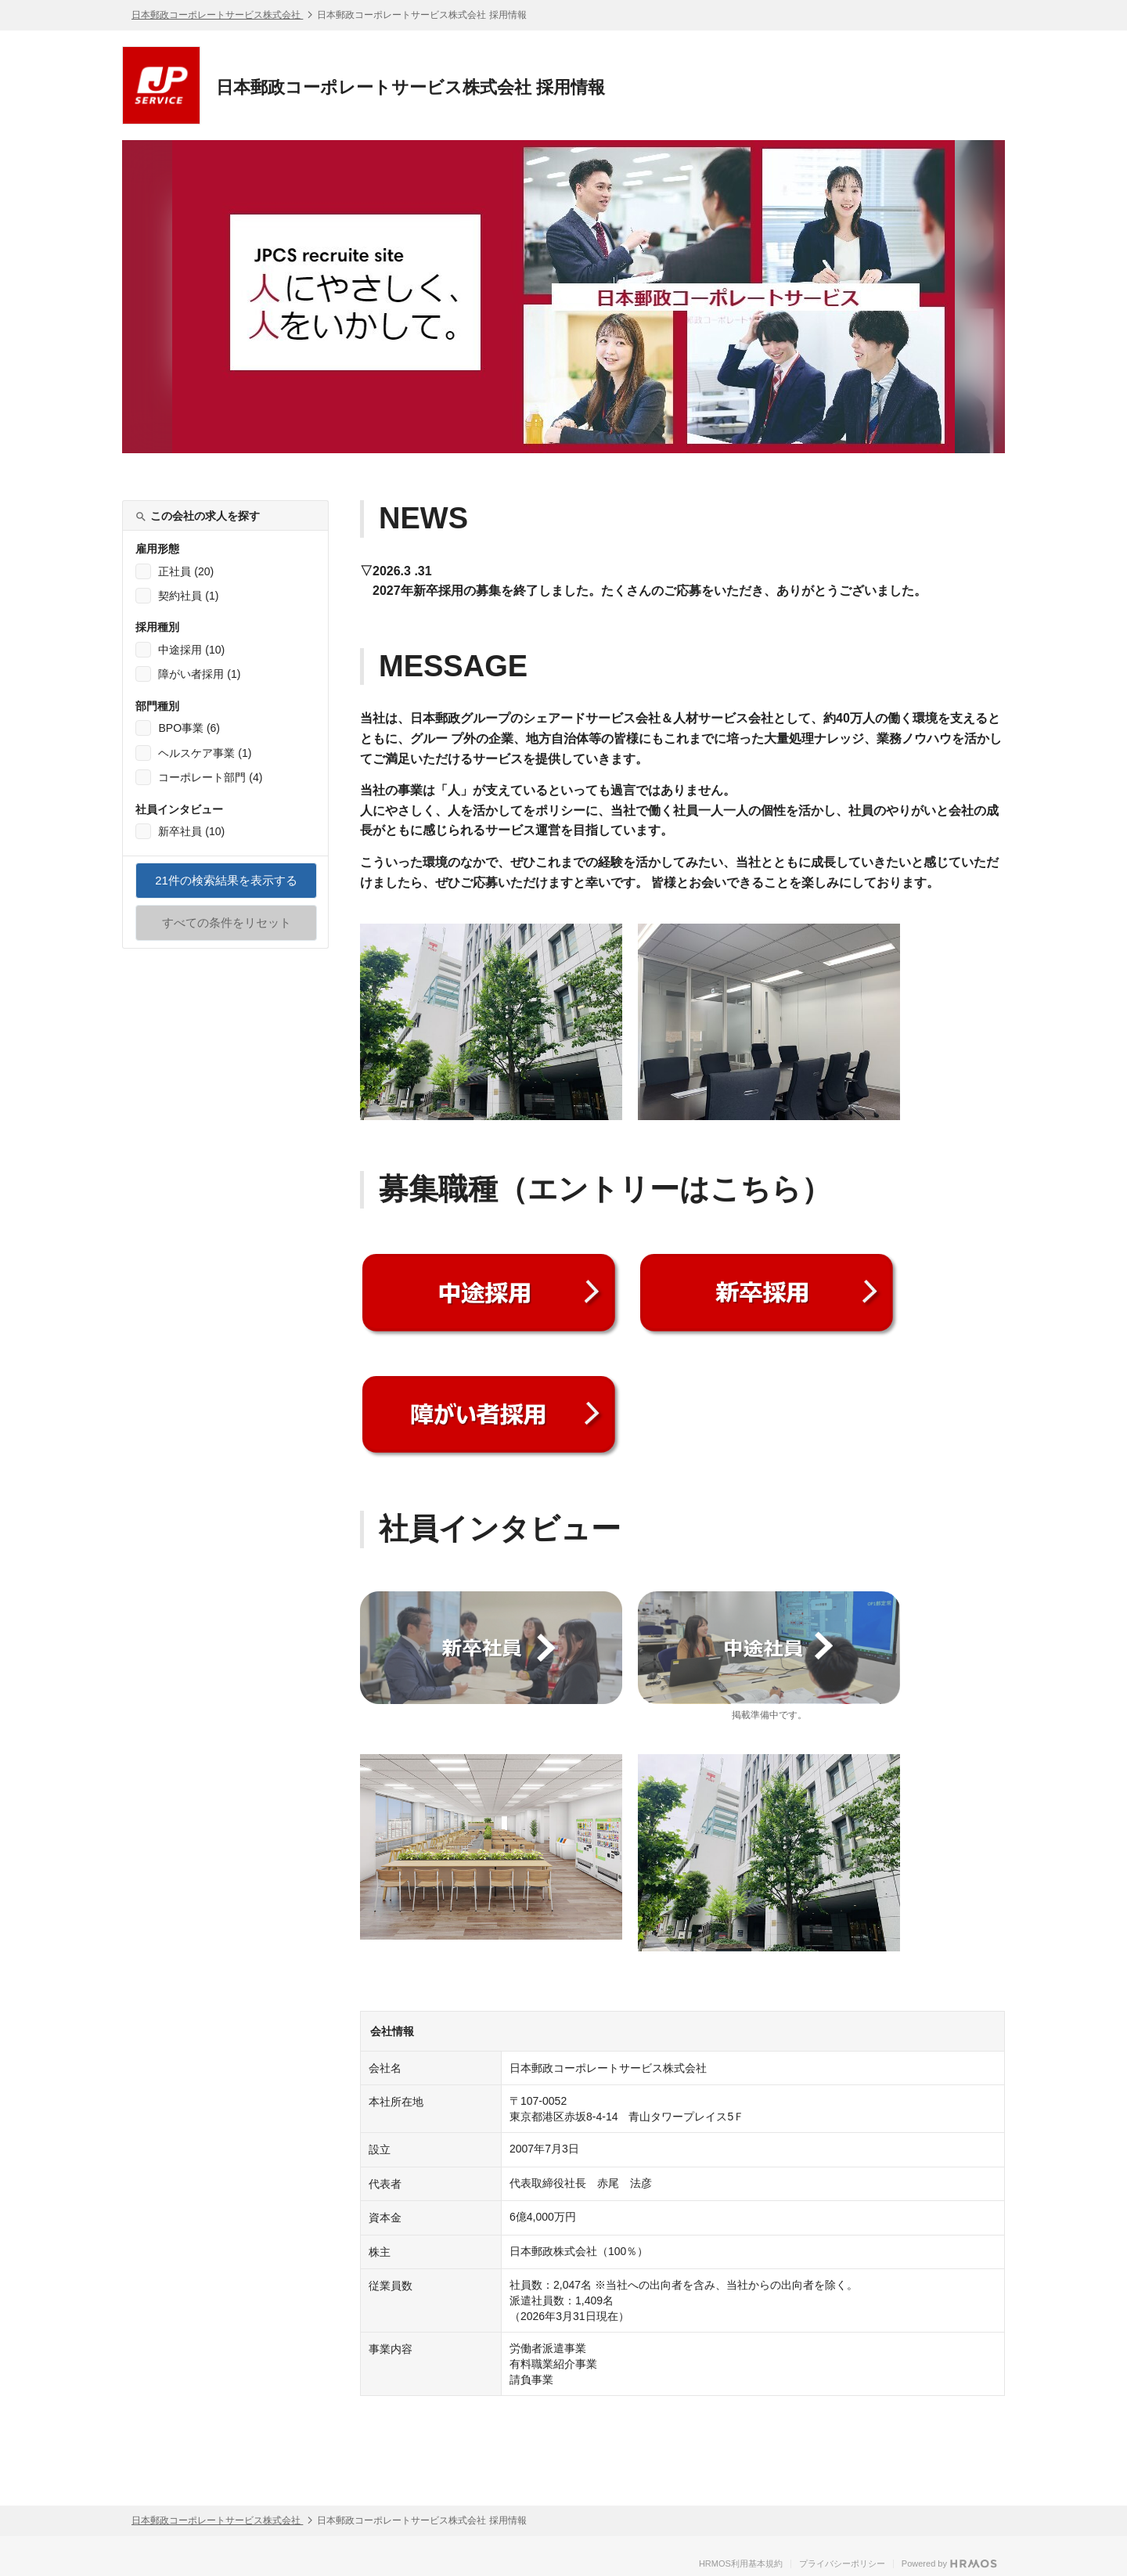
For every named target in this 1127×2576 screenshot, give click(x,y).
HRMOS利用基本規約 (741, 2563)
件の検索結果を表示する (226, 886)
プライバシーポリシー (842, 2563)
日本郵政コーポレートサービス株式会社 (217, 14)
